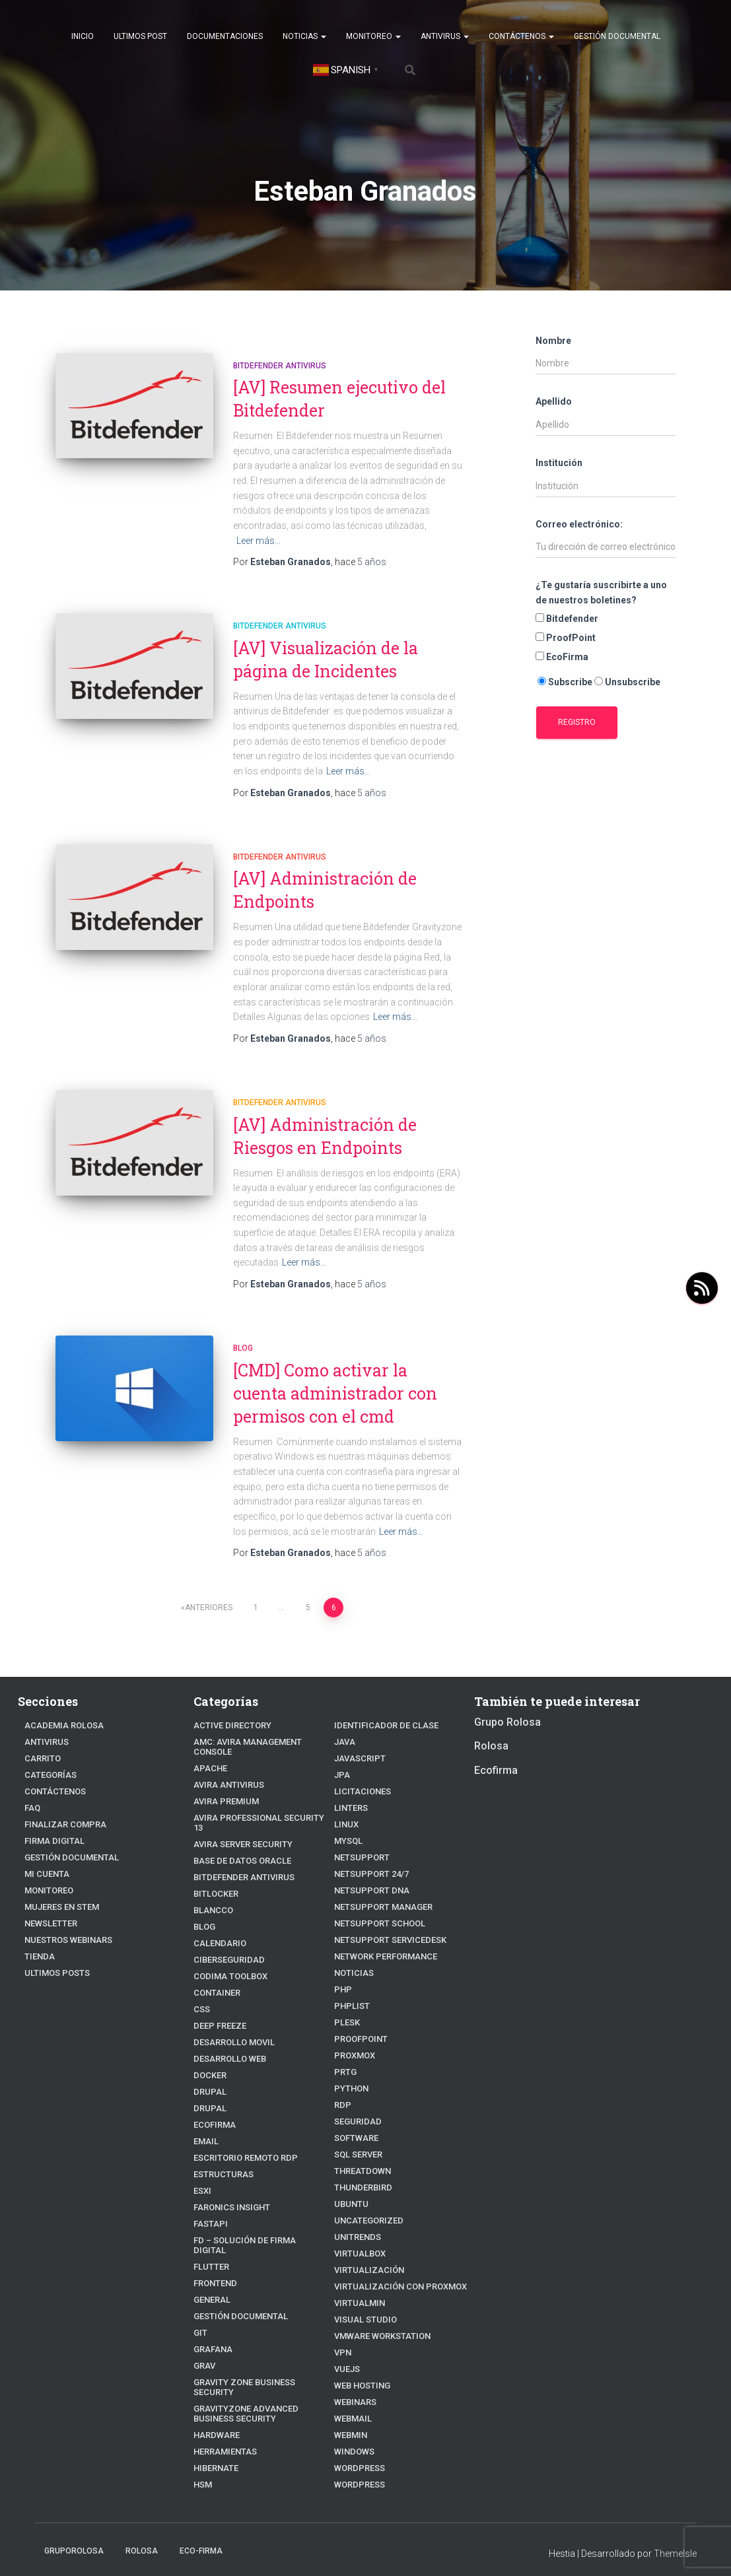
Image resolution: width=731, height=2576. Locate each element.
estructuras (219, 2156)
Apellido (554, 401)
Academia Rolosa (57, 1726)
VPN (341, 2337)
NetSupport (358, 1842)
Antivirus (445, 36)
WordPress (356, 2469)
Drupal (207, 2073)
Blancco (209, 1891)
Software (353, 2122)
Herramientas (220, 2413)
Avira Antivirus (223, 1776)
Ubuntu (349, 2189)
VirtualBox (356, 2238)
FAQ (31, 1809)
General (209, 2271)
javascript (356, 1743)
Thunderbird (359, 2172)
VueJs (345, 2354)
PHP (342, 1974)
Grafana (209, 2321)
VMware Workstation (376, 2321)
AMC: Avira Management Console (257, 1743)
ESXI (201, 2172)
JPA (341, 1759)
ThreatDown (359, 2156)
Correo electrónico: (579, 524)
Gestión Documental (617, 36)
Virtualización (363, 2255)
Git (199, 2304)
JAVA (343, 1726)
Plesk (345, 2007)
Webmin (348, 2420)
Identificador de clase (237, 2462)
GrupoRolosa (74, 2535)
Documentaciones (225, 36)
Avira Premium (221, 1792)
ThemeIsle (675, 2538)
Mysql (346, 1825)
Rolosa (491, 1748)
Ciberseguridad (223, 1941)
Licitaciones (357, 1776)
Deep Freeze (216, 2007)
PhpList (349, 1990)
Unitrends (354, 2222)
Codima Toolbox (225, 1957)
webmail (350, 2403)
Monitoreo (373, 36)
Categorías (46, 1776)
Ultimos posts (53, 1974)
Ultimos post (140, 36)
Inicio (82, 36)
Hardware (213, 2396)
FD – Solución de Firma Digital (252, 2222)
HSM (201, 2446)
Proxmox (352, 2040)
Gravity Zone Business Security (256, 2354)
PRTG (344, 2056)
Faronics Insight (226, 2189)
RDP (341, 2089)
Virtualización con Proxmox (391, 2271)
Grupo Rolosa (507, 1723)
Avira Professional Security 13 (254, 1809)
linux (344, 1809)
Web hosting (359, 2370)
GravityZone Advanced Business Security (257, 2375)
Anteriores (208, 1607)
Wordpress (356, 2453)
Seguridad (354, 2106)
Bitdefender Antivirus (279, 365)
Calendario (215, 1924)
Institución (559, 463)
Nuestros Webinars (62, 1941)
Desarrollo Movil (228, 2023)
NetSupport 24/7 (367, 1858)
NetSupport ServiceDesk (383, 1924)
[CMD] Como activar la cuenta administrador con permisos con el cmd (335, 1393)
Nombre (553, 340)
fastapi (207, 2205)
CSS (200, 1990)
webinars (352, 2387)
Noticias (304, 36)
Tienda (37, 1957)
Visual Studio (361, 2304)
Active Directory (226, 1726)
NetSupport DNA (367, 1875)
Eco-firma (201, 2535)
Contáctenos (521, 36)
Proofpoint (357, 2023)
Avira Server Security (236, 1825)
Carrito (39, 1759)
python (349, 2073)
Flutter (209, 2238)
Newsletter (47, 1924)
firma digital (49, 1842)
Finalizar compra (59, 1825)
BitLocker (212, 1875)
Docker (207, 2056)
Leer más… (258, 540)
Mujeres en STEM (57, 1908)
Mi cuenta (43, 1875)
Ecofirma (211, 2106)
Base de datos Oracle (235, 1842)
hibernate (212, 2429)
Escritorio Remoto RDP (239, 2139)
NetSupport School (374, 1908)
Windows (352, 2436)
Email (204, 2122)
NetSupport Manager (377, 1891)
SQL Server (355, 2139)
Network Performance (379, 1941)
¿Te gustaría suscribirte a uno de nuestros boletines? (601, 592)
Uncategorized (364, 2205)
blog (243, 1348)
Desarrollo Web (225, 2040)
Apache (207, 1759)
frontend (212, 2255)
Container (213, 1974)
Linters (348, 1792)
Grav (203, 2337)
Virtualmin (356, 2288)
